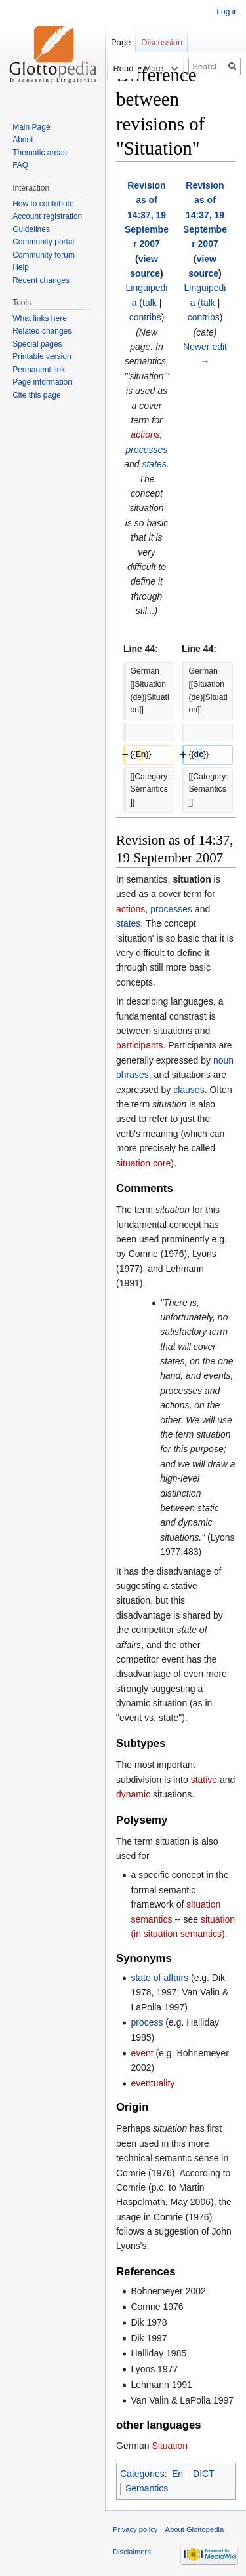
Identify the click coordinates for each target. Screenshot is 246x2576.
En (177, 2474)
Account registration (47, 216)
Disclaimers (132, 2552)
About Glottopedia (194, 2529)
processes (147, 449)
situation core (143, 1163)
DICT (204, 2474)
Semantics (146, 2488)
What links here (39, 318)
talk (149, 303)
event (142, 2053)
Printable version (41, 356)
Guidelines (31, 229)
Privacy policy (135, 2529)
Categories (142, 2474)
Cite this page (36, 395)
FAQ (20, 165)
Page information (42, 382)
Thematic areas (39, 152)
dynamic (133, 1794)
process (147, 2022)
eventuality (152, 2083)
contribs (145, 317)
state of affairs (159, 1977)
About (22, 139)
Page (121, 42)
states (154, 464)
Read (110, 68)
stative (204, 1780)
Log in (227, 11)
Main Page (31, 127)
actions (145, 434)
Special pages (37, 344)
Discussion (161, 42)
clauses (188, 1090)
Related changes (42, 331)
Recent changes (41, 280)
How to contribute (42, 203)
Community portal (43, 241)
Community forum (43, 255)
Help (20, 267)
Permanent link (38, 369)
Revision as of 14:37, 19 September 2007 (147, 215)
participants (139, 1045)
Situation (169, 2445)
